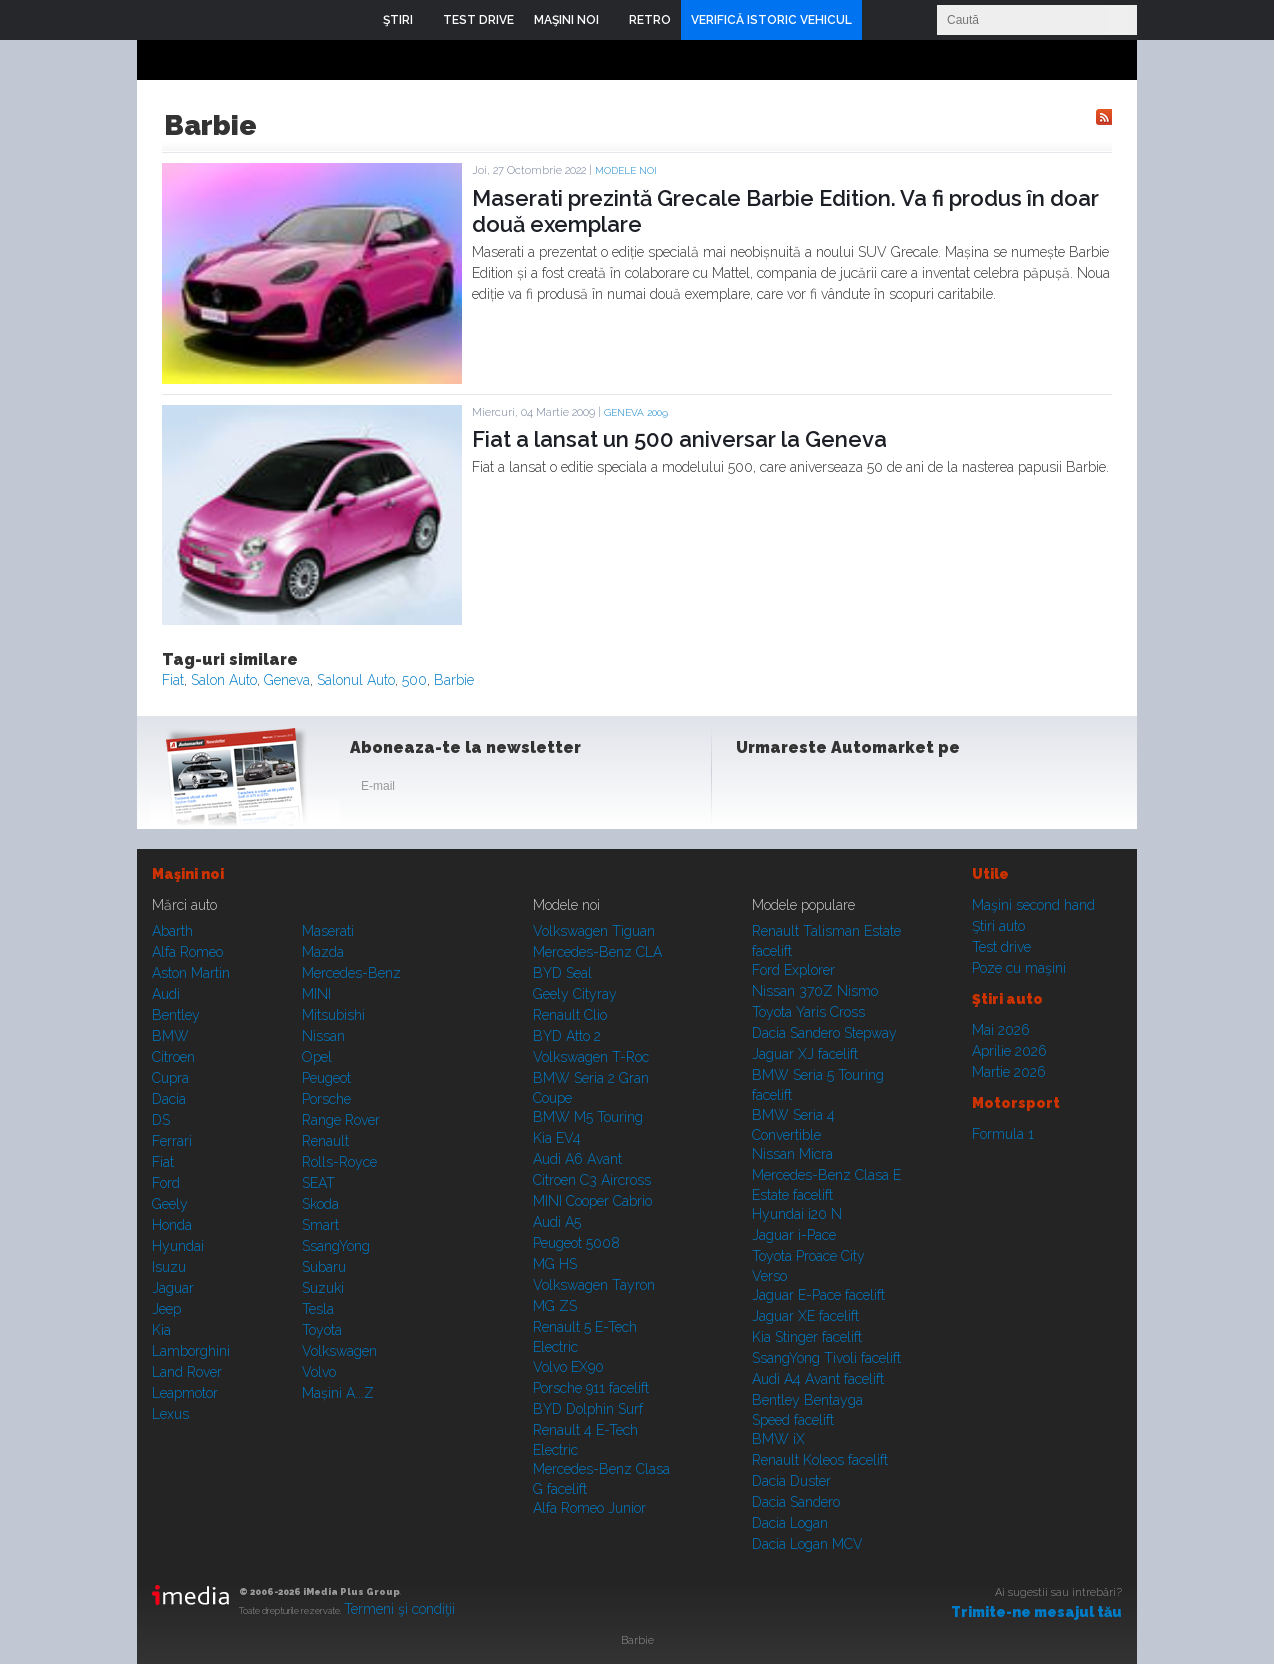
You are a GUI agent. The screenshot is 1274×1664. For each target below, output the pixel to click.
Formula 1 (1003, 1134)
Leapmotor (185, 1393)
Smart (320, 1225)
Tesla (318, 1309)
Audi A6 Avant (577, 1159)
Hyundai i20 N (797, 1214)
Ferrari (172, 1141)
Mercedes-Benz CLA (597, 952)
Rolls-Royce (339, 1162)
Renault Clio (570, 1015)
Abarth (172, 931)
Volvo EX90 (568, 1367)
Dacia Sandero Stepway (824, 1033)
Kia (161, 1330)
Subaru (324, 1267)
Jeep (166, 1309)
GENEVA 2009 (636, 412)
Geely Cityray (575, 994)
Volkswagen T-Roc (591, 1057)
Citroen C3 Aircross (592, 1180)
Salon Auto (224, 680)
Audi (166, 994)
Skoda (320, 1204)
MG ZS (555, 1306)
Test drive (1001, 947)
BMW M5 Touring (588, 1117)
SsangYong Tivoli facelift (826, 1358)
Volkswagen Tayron (594, 1285)
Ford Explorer (793, 970)
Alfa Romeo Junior (589, 1508)
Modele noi (626, 170)
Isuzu (169, 1267)
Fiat (173, 680)
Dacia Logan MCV (807, 1544)
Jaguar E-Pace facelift (818, 1295)
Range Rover (341, 1120)
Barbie (454, 680)
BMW (170, 1036)
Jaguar (173, 1288)
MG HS (555, 1264)
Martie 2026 (1009, 1072)
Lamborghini (191, 1351)
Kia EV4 (557, 1138)
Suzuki (323, 1288)
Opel (317, 1057)
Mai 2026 (1001, 1030)
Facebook (756, 790)
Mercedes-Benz (351, 973)
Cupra (170, 1078)
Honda (172, 1225)
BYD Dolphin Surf (588, 1409)
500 (414, 680)
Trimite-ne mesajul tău (1036, 1612)
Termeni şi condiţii (399, 1609)
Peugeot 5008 (576, 1243)
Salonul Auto (356, 680)
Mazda (323, 952)
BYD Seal (562, 973)
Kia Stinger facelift (807, 1337)
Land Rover (187, 1372)
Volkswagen (339, 1351)
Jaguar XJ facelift (805, 1054)
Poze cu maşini (1019, 968)
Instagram (805, 790)
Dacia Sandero (796, 1502)
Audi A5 (557, 1222)
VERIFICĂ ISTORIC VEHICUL (771, 20)
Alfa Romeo (187, 952)
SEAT (318, 1183)
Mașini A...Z (338, 1393)
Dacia (169, 1099)
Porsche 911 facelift (591, 1388)
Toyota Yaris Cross (808, 1012)
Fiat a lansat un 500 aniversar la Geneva (679, 439)
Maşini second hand (1033, 905)
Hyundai (178, 1246)
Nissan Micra (792, 1154)
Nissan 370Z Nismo (815, 991)
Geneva (287, 680)
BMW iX (778, 1439)
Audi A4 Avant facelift (818, 1379)
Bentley (176, 1015)
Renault (325, 1141)
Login (882, 20)
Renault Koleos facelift (820, 1460)
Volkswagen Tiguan (594, 931)
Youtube (854, 790)
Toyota (322, 1330)
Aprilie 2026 (1009, 1051)
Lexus (170, 1414)
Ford (166, 1183)
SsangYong (336, 1246)
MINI (316, 994)
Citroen (173, 1057)
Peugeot (326, 1078)
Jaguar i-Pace (794, 1235)
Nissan (323, 1036)
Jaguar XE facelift (805, 1316)
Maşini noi (188, 874)
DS (161, 1120)
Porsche (326, 1099)
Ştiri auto (998, 926)
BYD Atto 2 (567, 1036)
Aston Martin (191, 973)
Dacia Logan (790, 1523)
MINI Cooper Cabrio (592, 1201)
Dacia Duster (791, 1481)
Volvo (319, 1372)
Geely (170, 1204)
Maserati (328, 931)
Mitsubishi (333, 1015)
